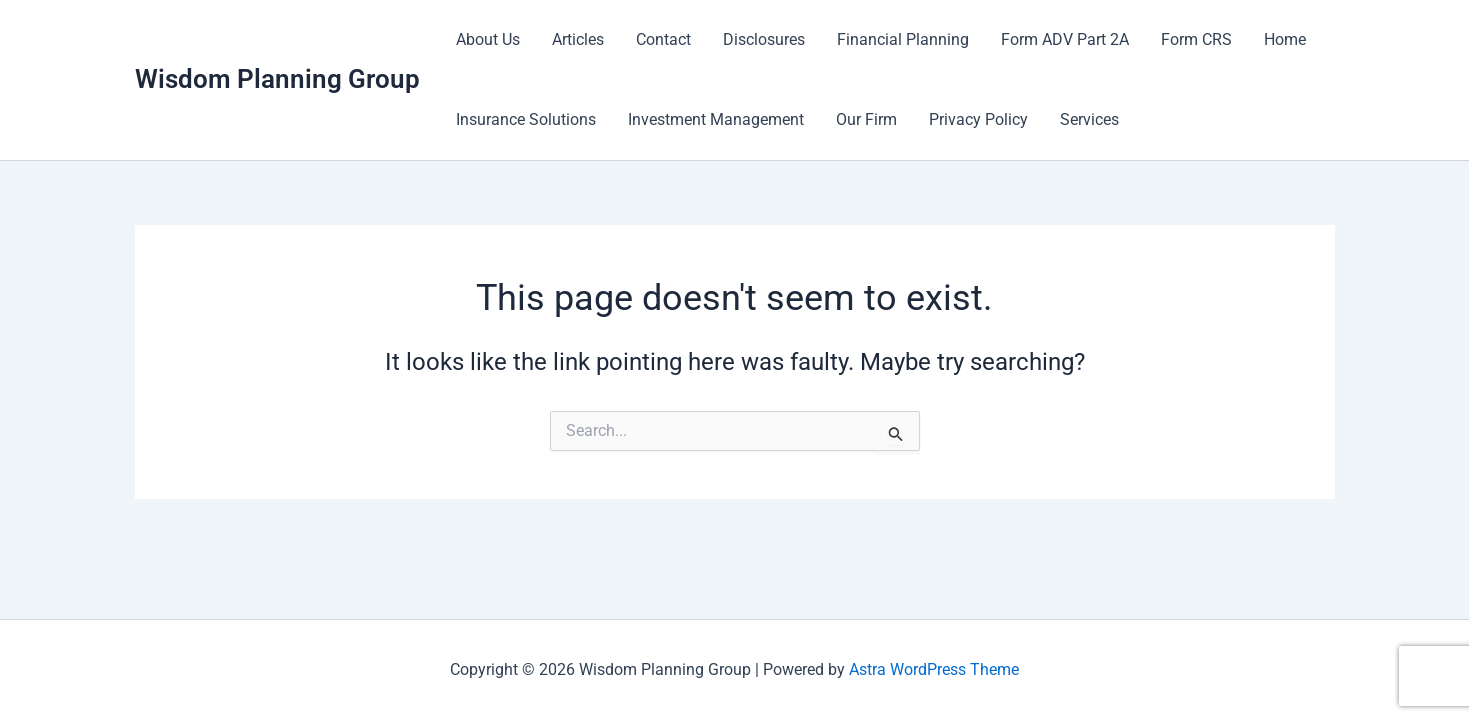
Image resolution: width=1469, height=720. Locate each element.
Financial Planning (903, 39)
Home (1285, 39)
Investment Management (716, 119)
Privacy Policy (978, 119)
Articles (578, 39)
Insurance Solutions (526, 119)
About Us (488, 39)
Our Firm (866, 119)
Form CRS (1196, 39)
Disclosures (764, 39)
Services (1089, 119)
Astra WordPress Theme (934, 669)
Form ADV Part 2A (1065, 39)
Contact (663, 39)
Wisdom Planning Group (277, 79)
